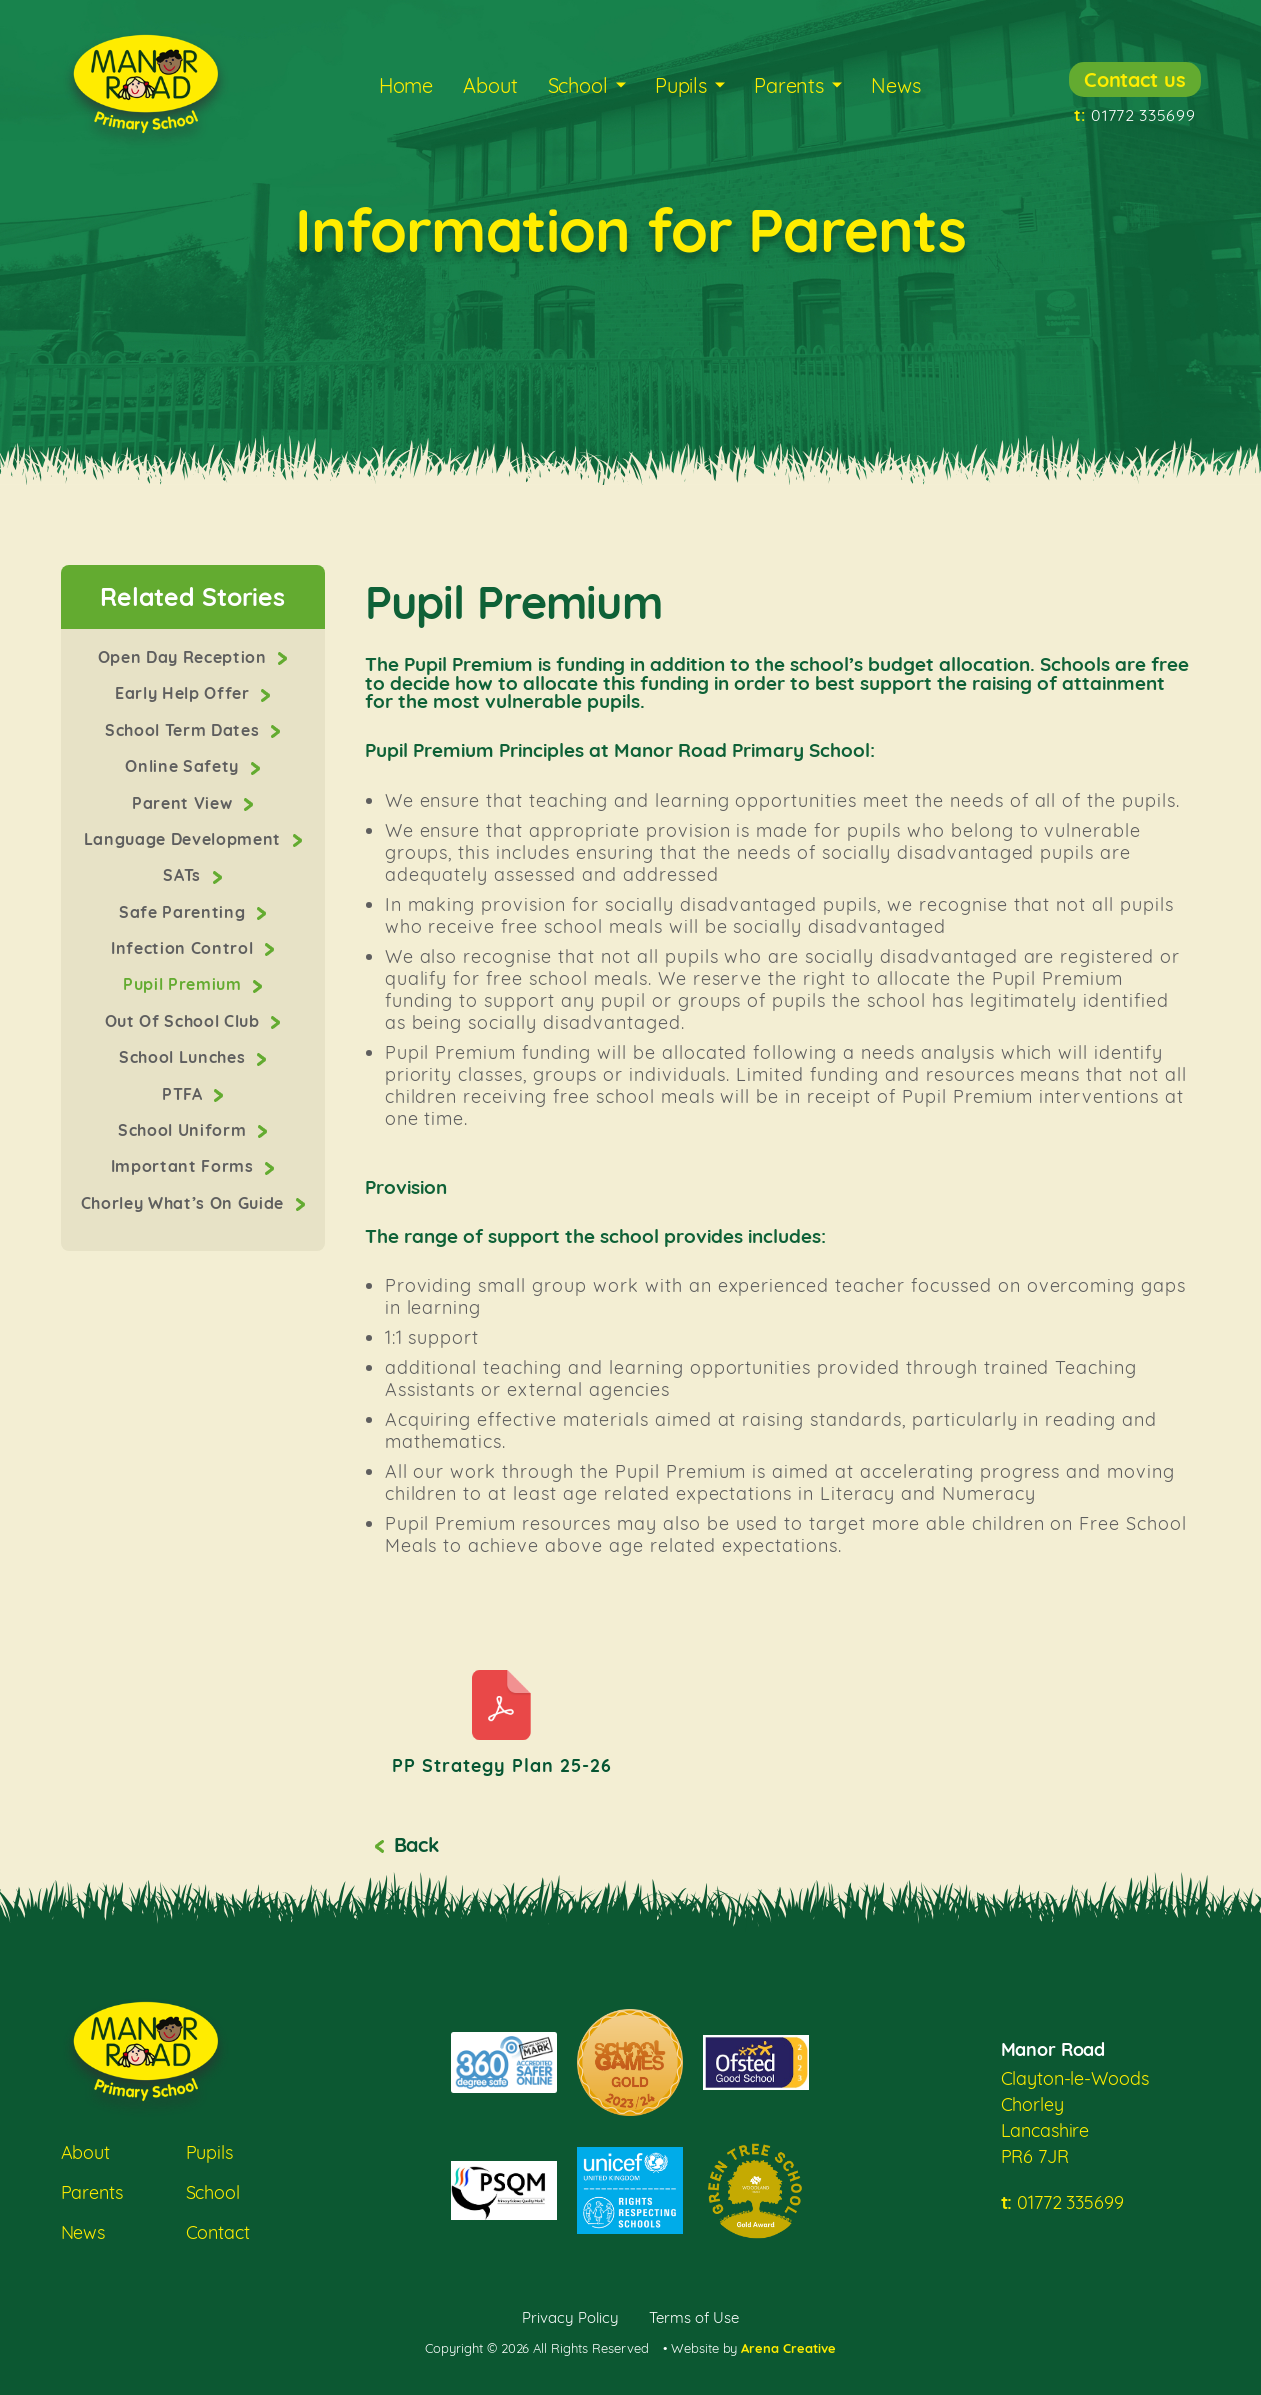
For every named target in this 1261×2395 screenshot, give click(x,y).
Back (416, 1844)
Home (406, 85)
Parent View (184, 803)
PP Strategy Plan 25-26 (501, 1765)
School (578, 85)
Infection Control (184, 948)
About (490, 85)
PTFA (184, 1094)
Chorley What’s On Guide (185, 1203)
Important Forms (185, 1166)
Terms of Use (694, 2317)
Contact (218, 2232)
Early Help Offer (184, 693)
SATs (184, 875)
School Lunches (184, 1057)
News (895, 85)
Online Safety (184, 766)
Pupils (681, 85)
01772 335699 (1135, 115)
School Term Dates (184, 730)
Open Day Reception (185, 657)
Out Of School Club (185, 1021)
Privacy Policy (570, 2317)
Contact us (1135, 79)
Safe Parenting (184, 912)
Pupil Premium (184, 984)
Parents (789, 85)
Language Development (185, 839)
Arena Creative (788, 2348)
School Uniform (184, 1130)
